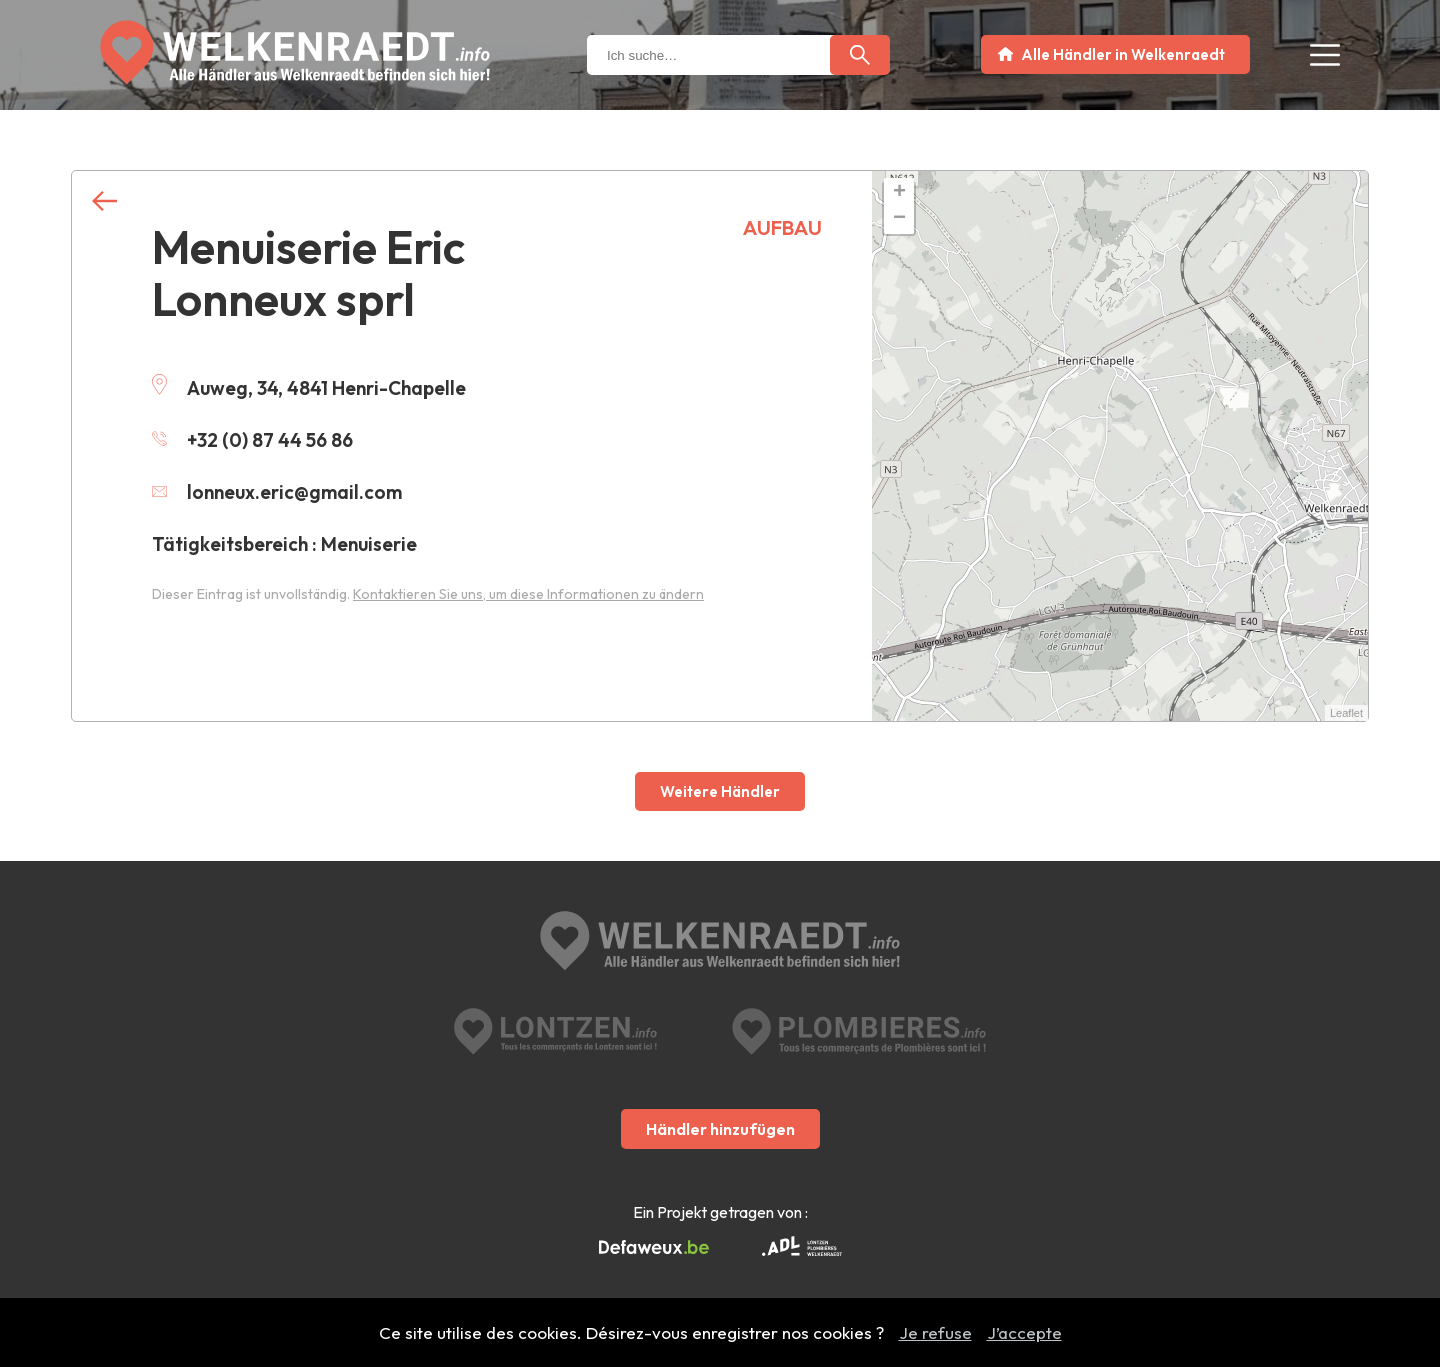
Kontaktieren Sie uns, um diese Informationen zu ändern (528, 594)
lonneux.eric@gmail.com (277, 492)
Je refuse (935, 1332)
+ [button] (899, 193)
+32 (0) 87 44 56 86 (252, 440)
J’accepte (1024, 1332)
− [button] (899, 219)
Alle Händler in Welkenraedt (1123, 54)
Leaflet (1346, 713)
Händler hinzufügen (720, 1129)
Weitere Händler (720, 791)
